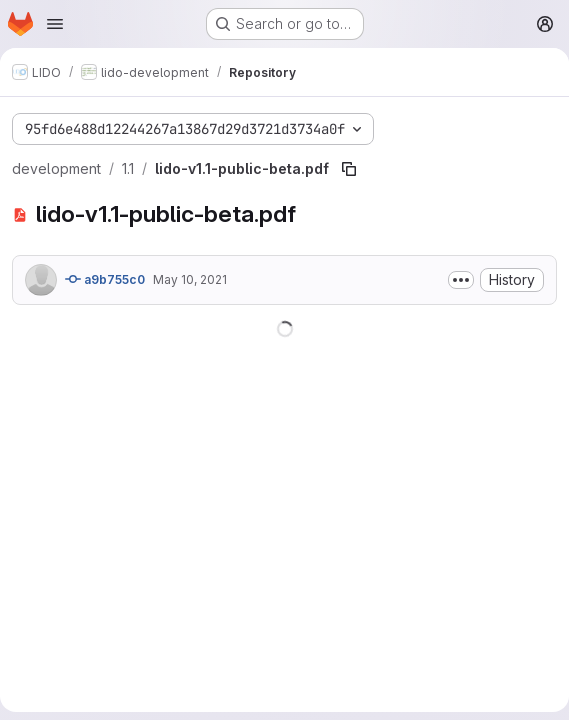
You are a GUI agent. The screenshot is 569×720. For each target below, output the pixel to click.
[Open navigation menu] (55, 24)
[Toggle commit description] (461, 280)
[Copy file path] (349, 169)
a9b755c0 (105, 279)
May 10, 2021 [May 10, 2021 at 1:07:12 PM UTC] (190, 279)
